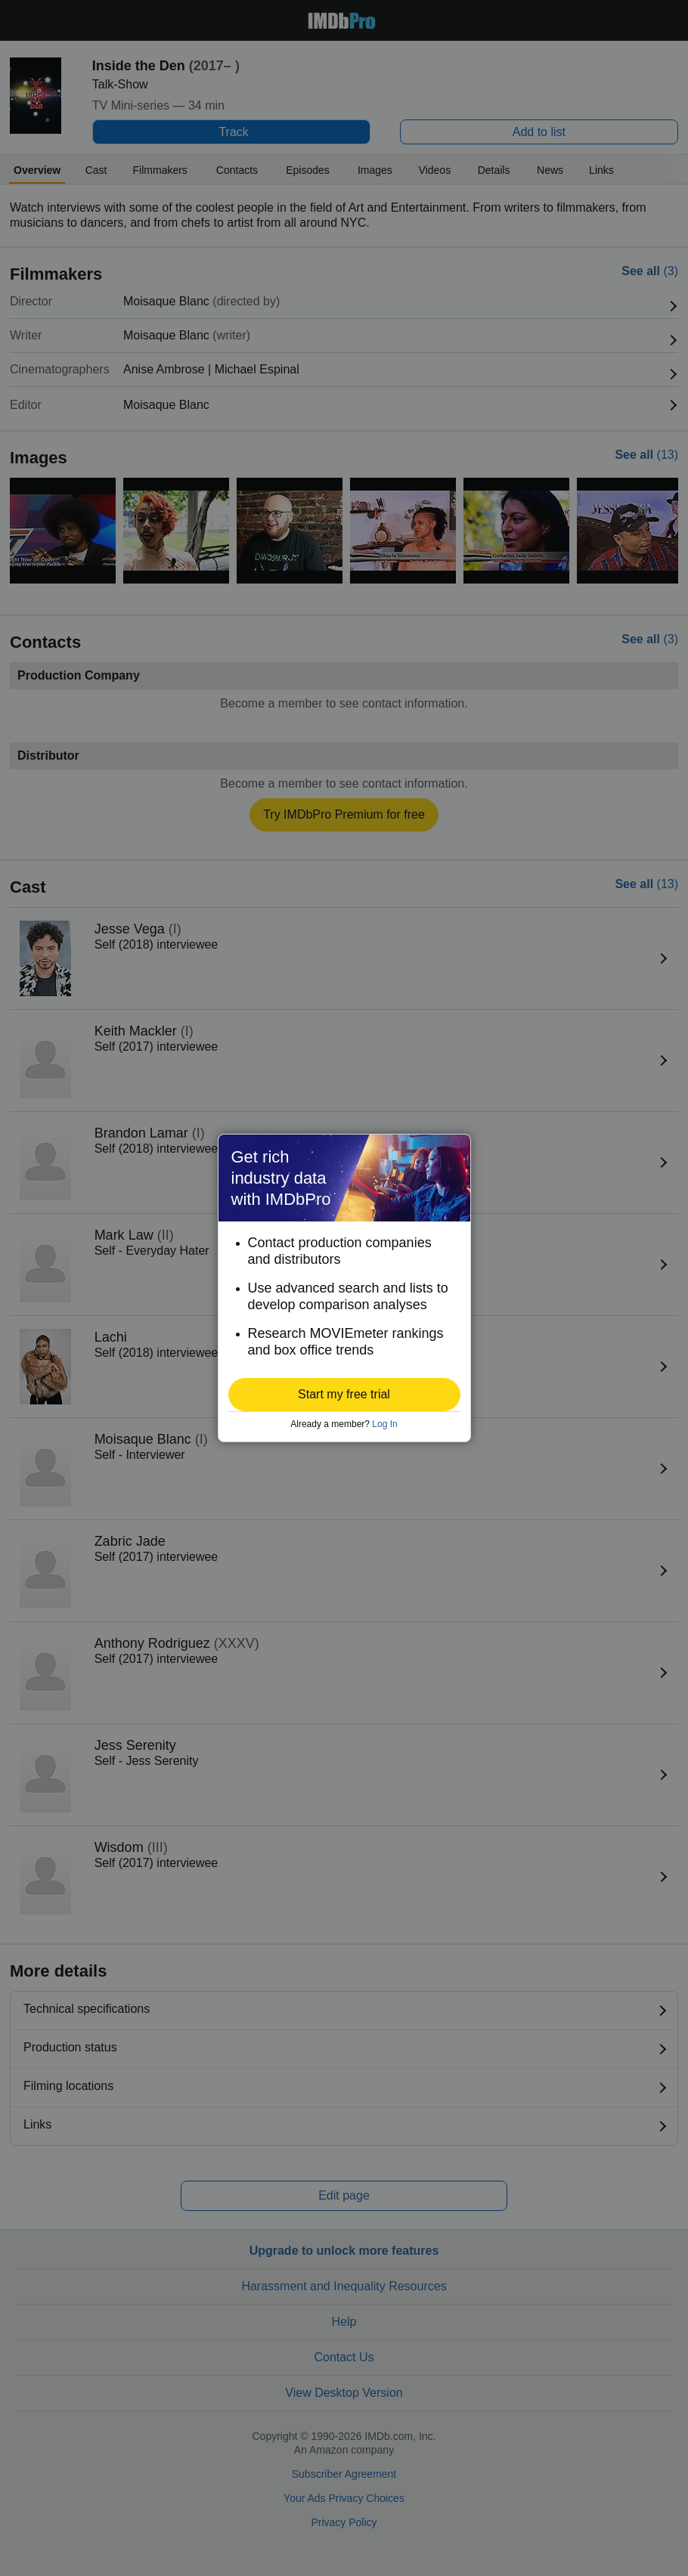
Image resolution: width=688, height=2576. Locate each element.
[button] (344, 1394)
